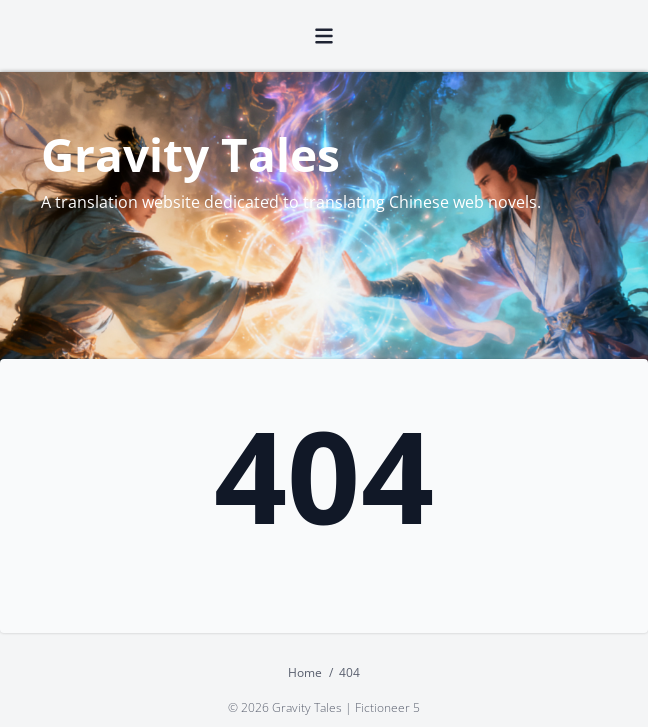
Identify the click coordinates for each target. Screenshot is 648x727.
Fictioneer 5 (387, 707)
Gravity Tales (190, 154)
